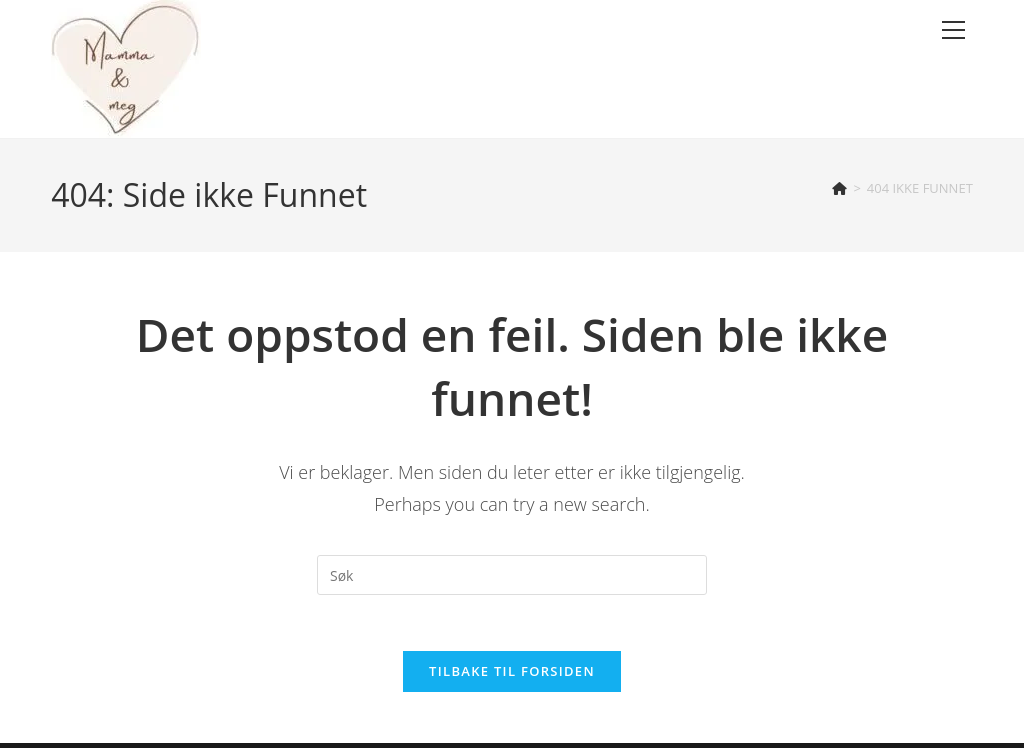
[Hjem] (839, 188)
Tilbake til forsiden (512, 676)
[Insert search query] (512, 575)
